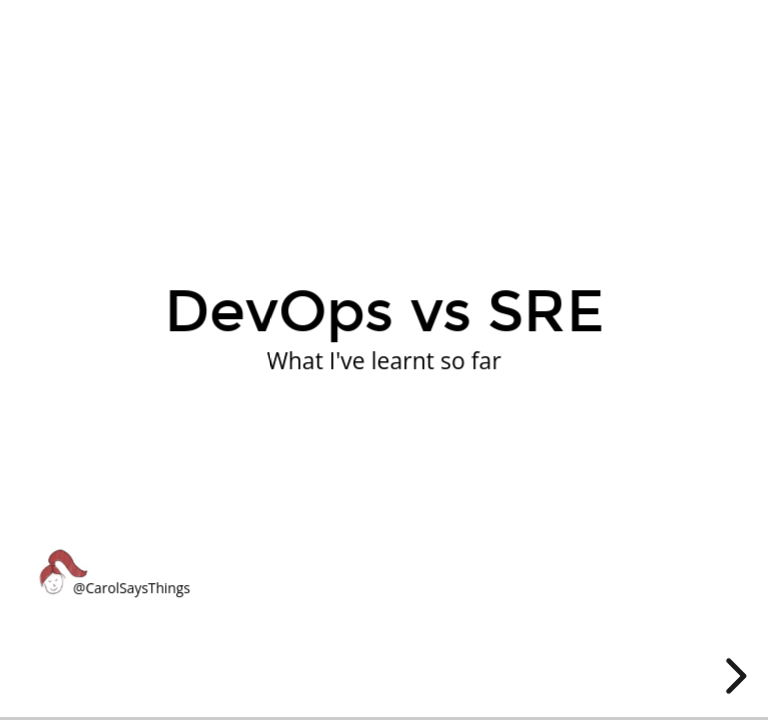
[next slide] (733, 676)
